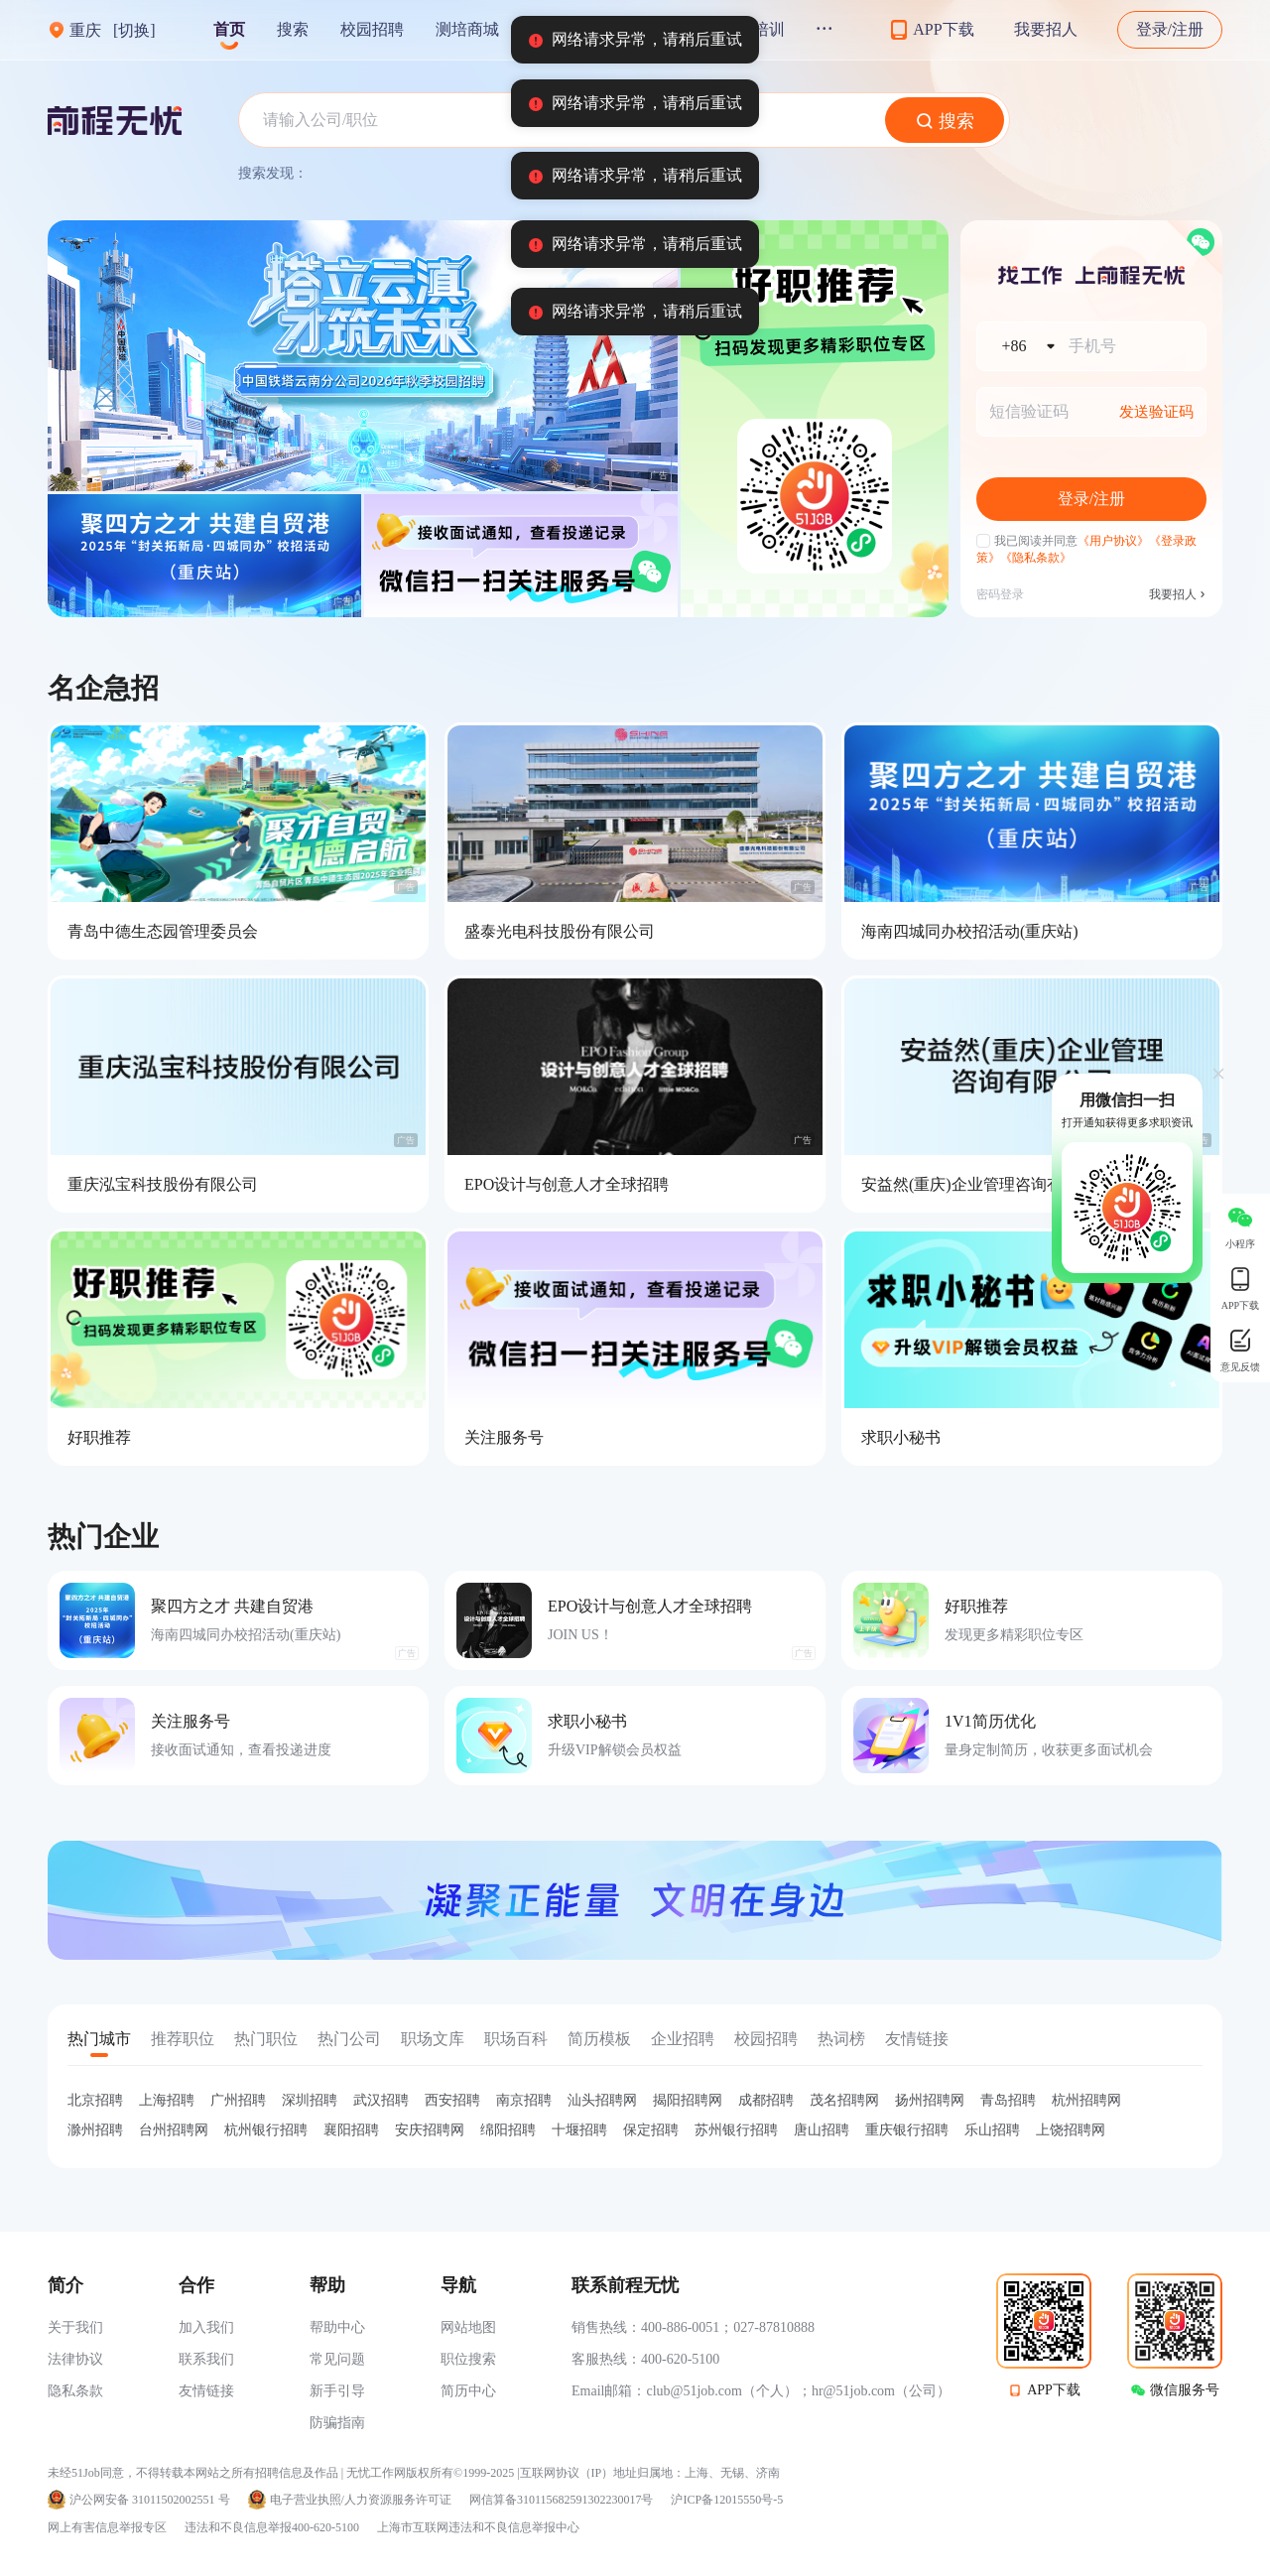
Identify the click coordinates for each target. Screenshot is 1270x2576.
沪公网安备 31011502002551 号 (149, 2500)
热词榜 (841, 2038)
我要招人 (1046, 29)
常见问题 (337, 2359)
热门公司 (349, 2038)
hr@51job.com (853, 2390)
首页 (229, 29)
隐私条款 (75, 2390)
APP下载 (1053, 2390)
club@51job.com (694, 2390)
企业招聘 (682, 2038)
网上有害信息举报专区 (107, 2527)
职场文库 (432, 2038)
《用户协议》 (1113, 541)
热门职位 (266, 2038)
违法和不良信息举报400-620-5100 (272, 2527)
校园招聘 (372, 29)
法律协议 (75, 2359)
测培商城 (467, 29)
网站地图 (468, 2327)
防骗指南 (337, 2422)
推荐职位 (182, 2038)
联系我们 (206, 2359)
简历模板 (599, 2038)
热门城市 (99, 2038)
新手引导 (337, 2390)
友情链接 (917, 2038)
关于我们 (75, 2327)
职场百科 (516, 2038)
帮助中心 (337, 2327)
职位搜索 (468, 2359)
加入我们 (206, 2327)
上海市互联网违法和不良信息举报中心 (478, 2527)
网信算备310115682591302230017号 (561, 2500)
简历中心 (468, 2390)
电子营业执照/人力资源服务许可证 (360, 2500)
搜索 (293, 29)
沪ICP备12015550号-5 (727, 2500)
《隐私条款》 (1036, 558)
